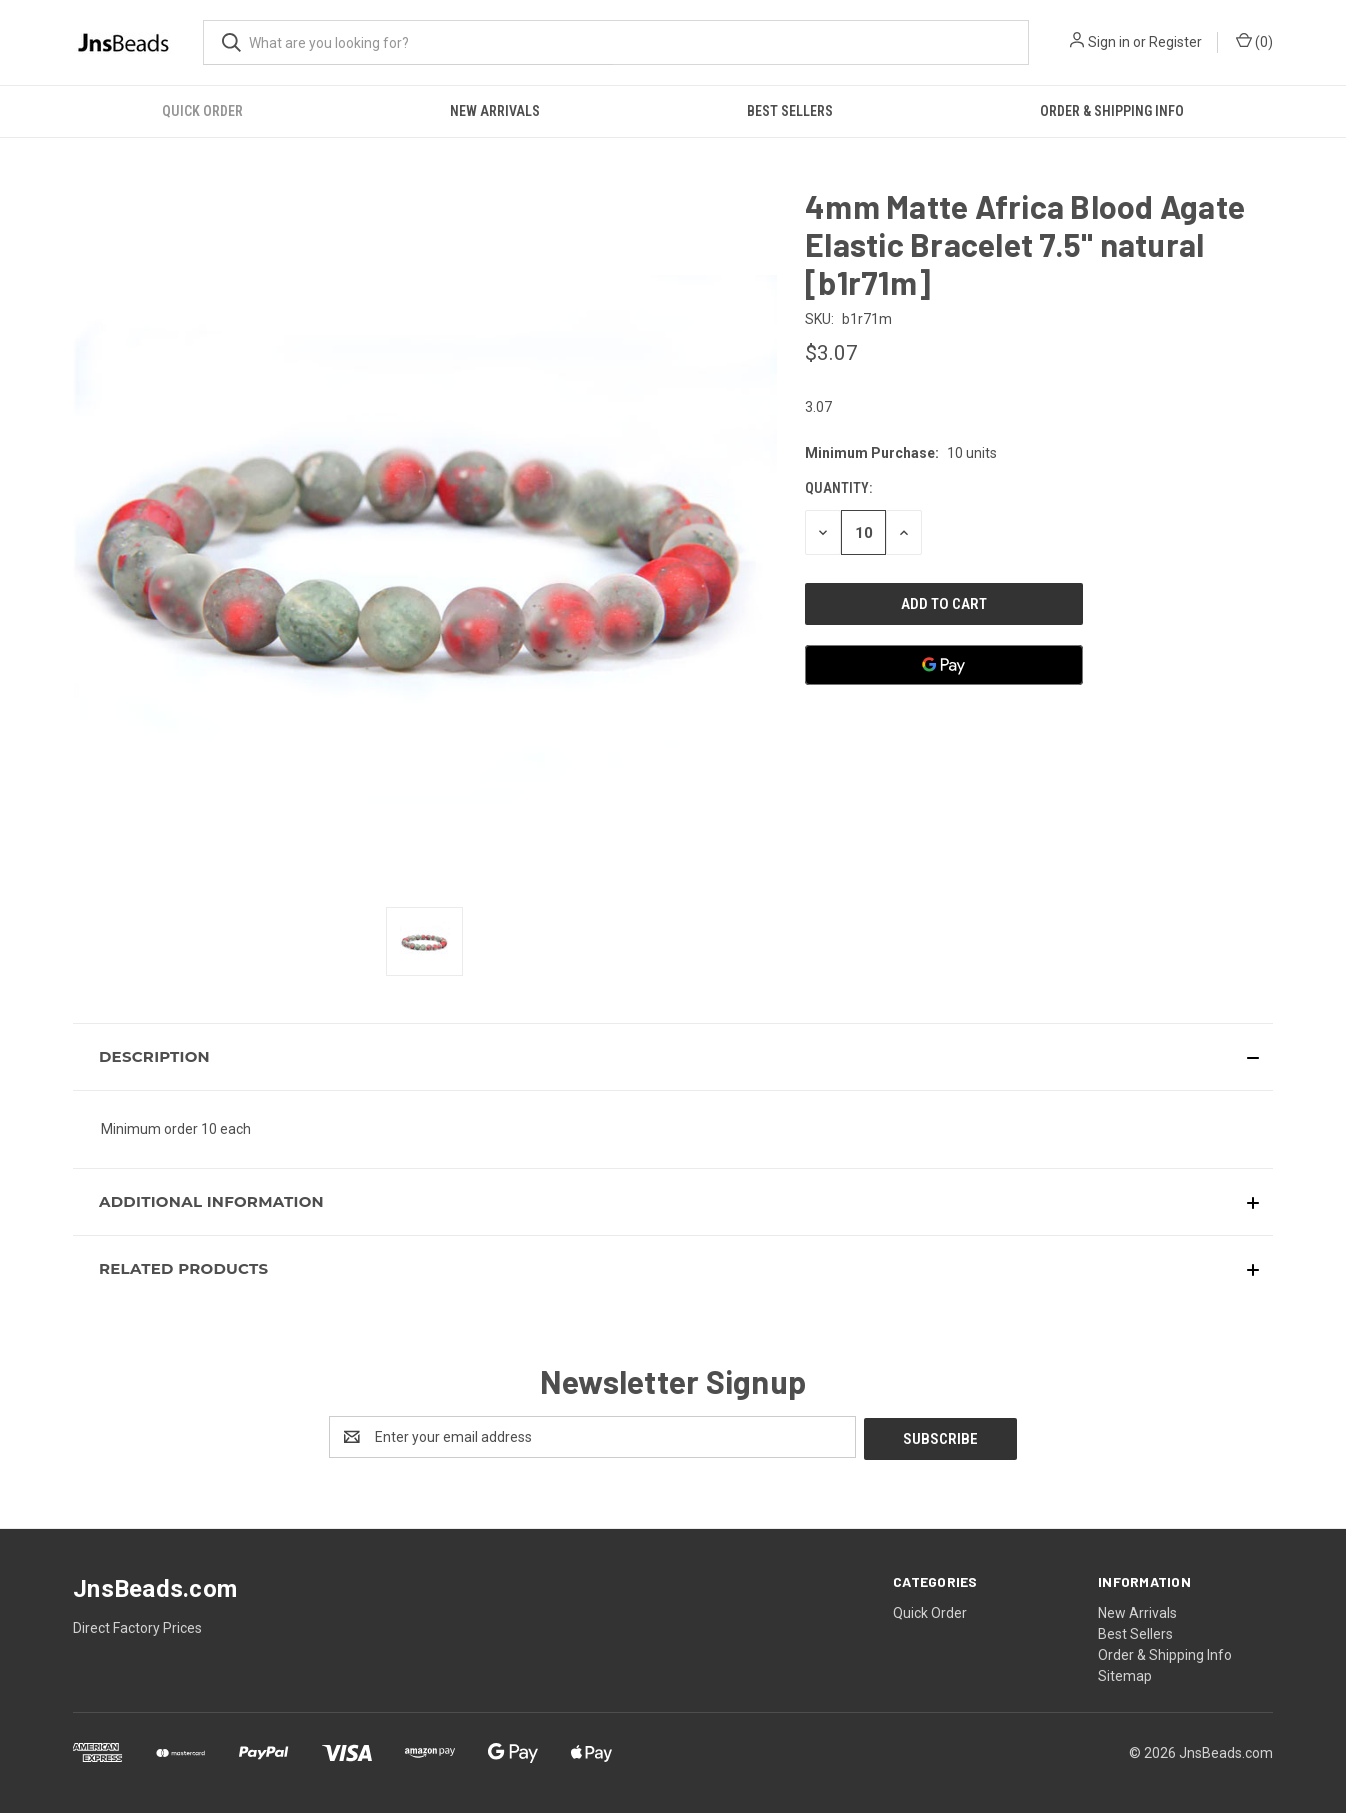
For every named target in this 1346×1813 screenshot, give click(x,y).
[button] (673, 1057)
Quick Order (202, 111)
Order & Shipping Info (1112, 111)
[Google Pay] (944, 665)
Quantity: (838, 488)
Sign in (1109, 42)
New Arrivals (495, 111)
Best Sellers (790, 111)
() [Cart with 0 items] (1254, 41)
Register (1175, 42)
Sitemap (1125, 1674)
